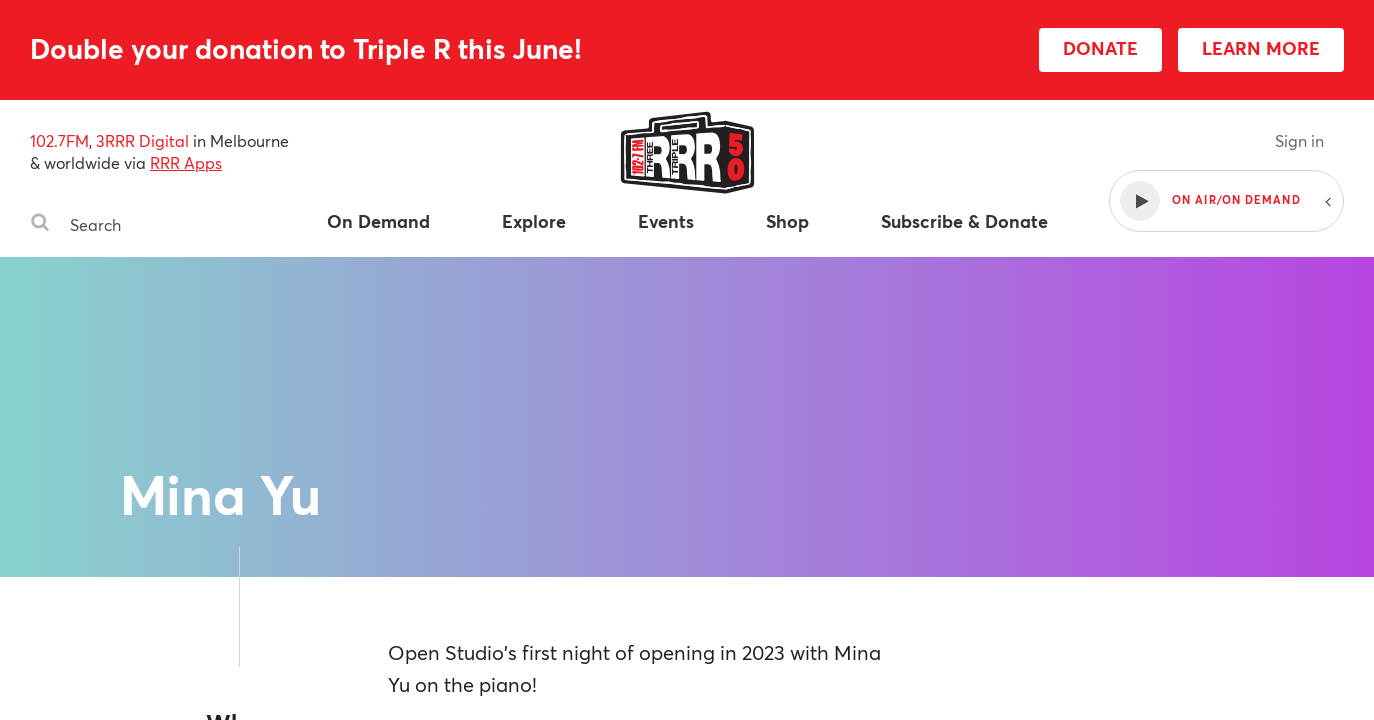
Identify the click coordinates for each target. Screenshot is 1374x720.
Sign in (1299, 140)
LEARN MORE (1261, 48)
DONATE (1100, 48)
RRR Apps (186, 162)
